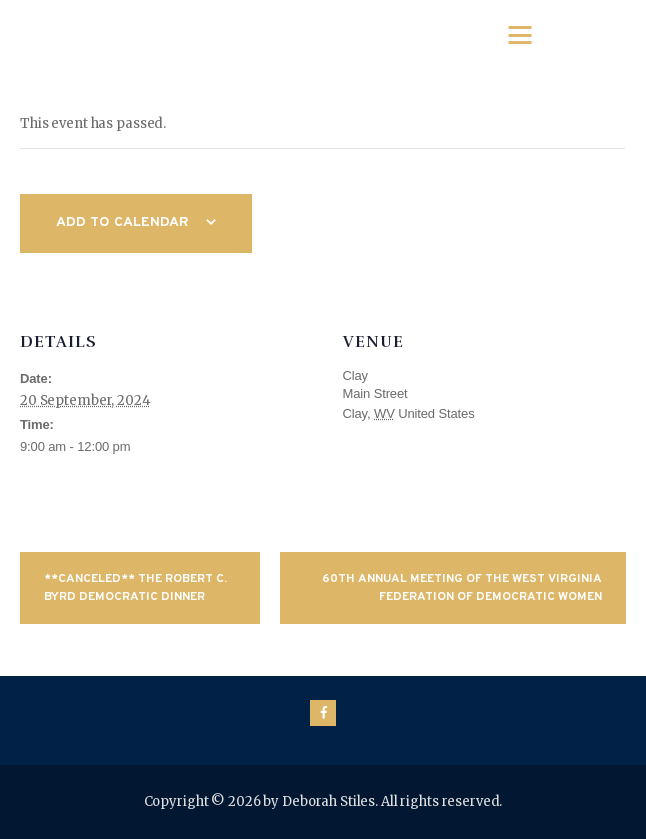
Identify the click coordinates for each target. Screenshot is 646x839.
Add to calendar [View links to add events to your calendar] (122, 222)
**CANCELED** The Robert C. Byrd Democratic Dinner (135, 588)
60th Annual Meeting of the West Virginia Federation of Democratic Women (462, 588)
